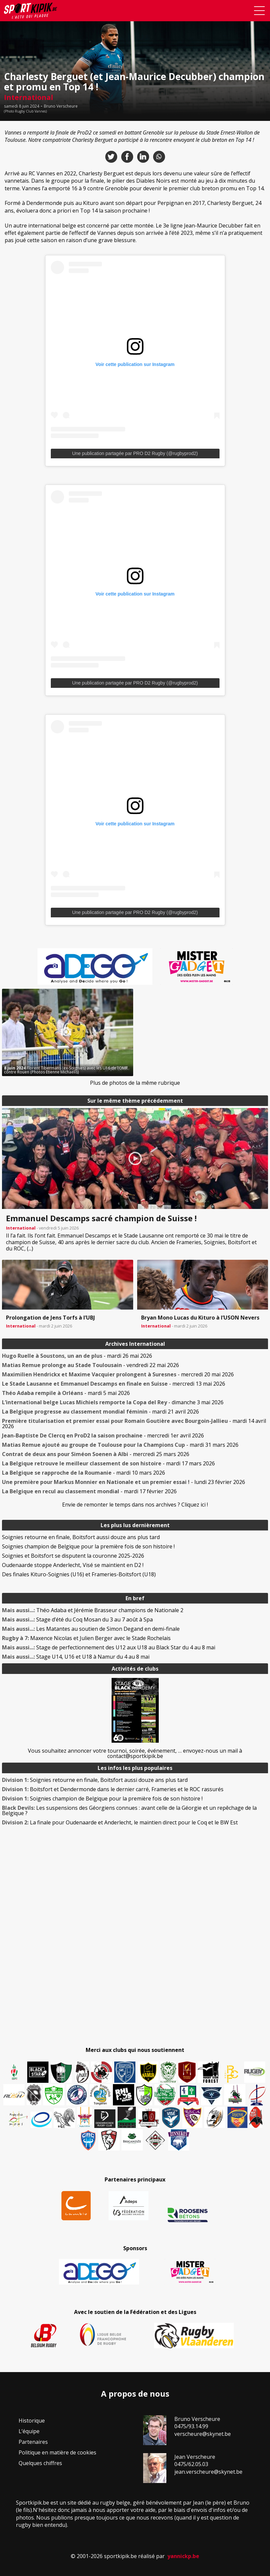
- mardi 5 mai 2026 (66, 1393)
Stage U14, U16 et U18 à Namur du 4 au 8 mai (75, 1656)
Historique (32, 2420)
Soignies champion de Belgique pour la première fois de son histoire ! (88, 1546)
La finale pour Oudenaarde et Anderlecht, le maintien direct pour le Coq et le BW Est (120, 1822)
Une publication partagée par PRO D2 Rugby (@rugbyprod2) (135, 453)
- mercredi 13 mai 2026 (113, 1383)
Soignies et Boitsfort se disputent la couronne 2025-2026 (73, 1555)
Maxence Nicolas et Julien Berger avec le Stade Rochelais (86, 1638)
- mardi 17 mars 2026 (108, 1463)
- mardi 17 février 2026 (89, 1491)
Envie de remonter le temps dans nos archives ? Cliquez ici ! (135, 1504)
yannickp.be (183, 2556)
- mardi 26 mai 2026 (77, 1355)
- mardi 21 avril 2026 (100, 1411)
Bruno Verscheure (61, 106)
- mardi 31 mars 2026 (120, 1444)
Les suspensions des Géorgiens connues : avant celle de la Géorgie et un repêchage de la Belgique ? (129, 1810)
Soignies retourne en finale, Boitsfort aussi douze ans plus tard (81, 1537)
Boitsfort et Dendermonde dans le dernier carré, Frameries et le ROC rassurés (113, 1789)
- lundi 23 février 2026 (123, 1482)
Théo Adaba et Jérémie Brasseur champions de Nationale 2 (92, 1610)
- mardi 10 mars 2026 (83, 1472)
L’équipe (29, 2431)
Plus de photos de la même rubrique (135, 1082)
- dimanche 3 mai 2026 (113, 1402)
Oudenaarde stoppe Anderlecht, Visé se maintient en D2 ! (72, 1565)
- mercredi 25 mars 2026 (95, 1454)
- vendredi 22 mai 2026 (90, 1365)
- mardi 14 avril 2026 (134, 1423)
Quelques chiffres (40, 2463)
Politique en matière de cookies (57, 2452)
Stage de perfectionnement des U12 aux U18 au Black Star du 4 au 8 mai (108, 1647)
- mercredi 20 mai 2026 (118, 1374)
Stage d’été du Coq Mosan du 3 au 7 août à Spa (77, 1619)
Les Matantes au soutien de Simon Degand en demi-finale (91, 1628)
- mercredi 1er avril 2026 (103, 1435)
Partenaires (33, 2441)
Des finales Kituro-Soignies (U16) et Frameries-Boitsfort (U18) (79, 1574)
